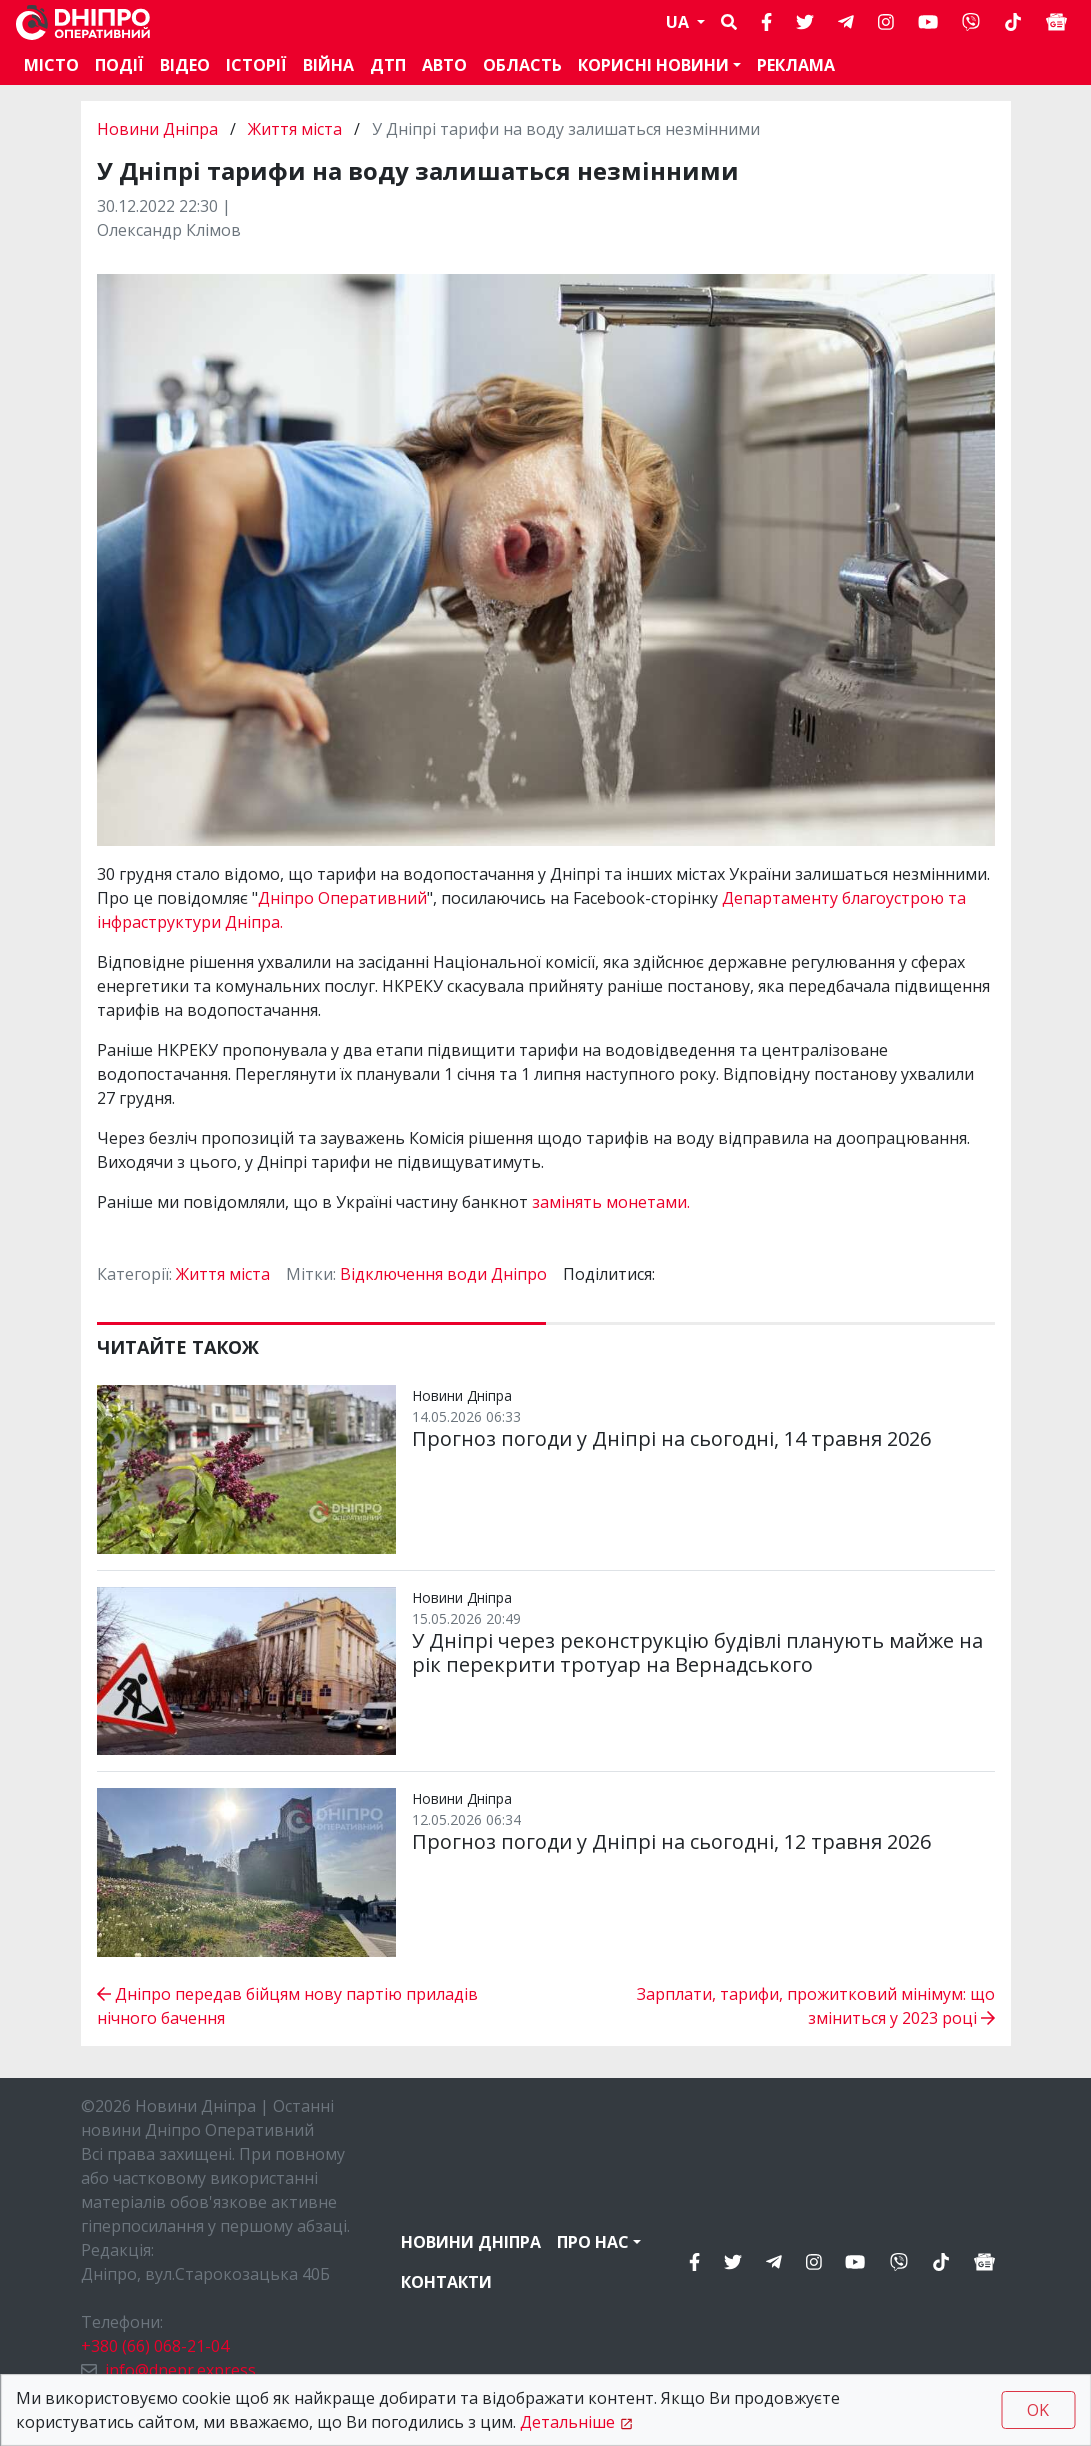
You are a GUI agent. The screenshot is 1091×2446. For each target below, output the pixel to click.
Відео (185, 65)
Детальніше (567, 2422)
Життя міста (295, 129)
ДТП (388, 65)
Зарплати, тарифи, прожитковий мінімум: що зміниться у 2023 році (816, 2006)
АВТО (444, 65)
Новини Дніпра (159, 129)
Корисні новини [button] (653, 65)
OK (1038, 2410)
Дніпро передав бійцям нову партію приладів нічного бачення (287, 2006)
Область (522, 65)
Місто (51, 65)
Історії (256, 65)
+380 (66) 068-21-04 (155, 2346)
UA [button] (679, 22)
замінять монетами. (611, 1202)
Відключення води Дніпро (443, 1274)
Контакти (446, 2282)
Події (119, 65)
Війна (328, 65)
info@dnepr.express (180, 2370)
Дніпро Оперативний (342, 898)
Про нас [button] (593, 2242)
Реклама (796, 65)
